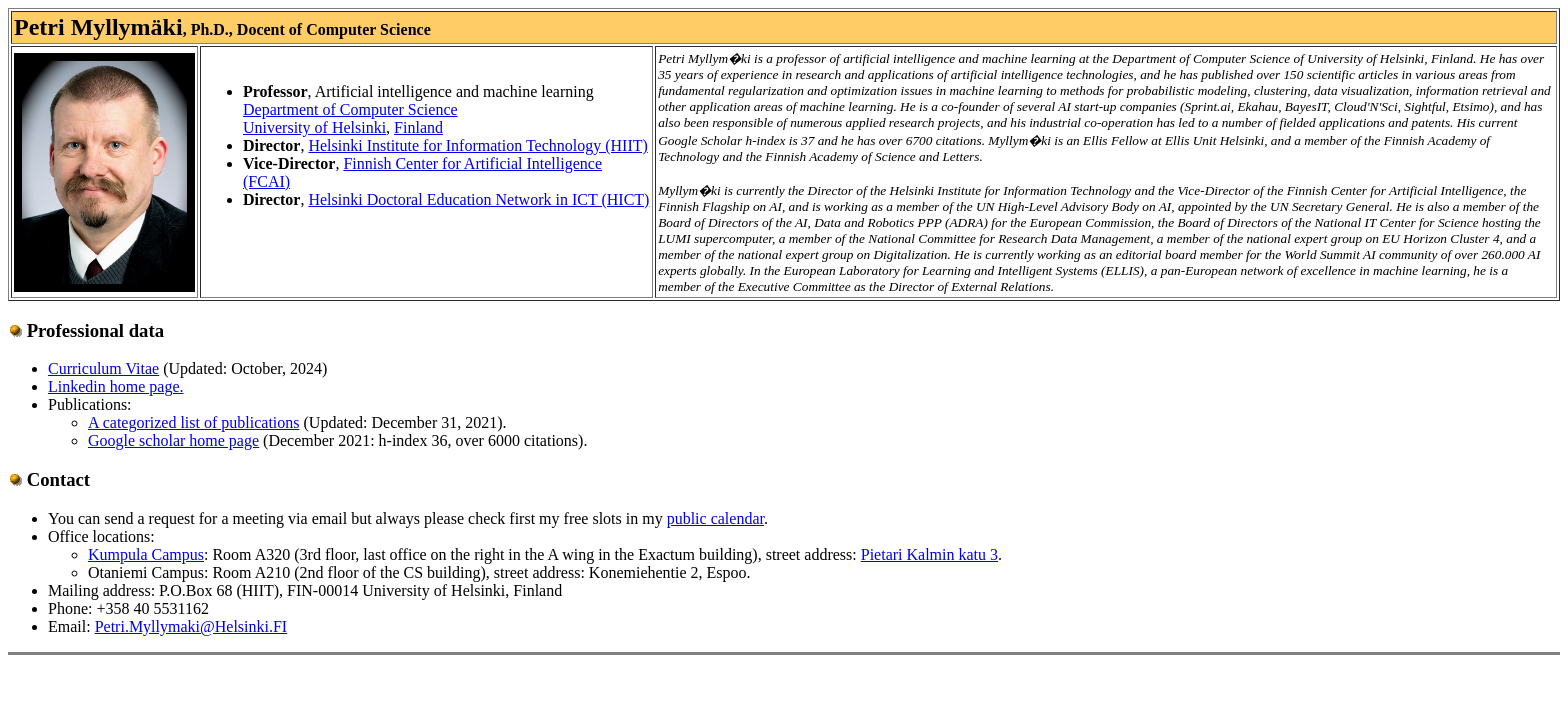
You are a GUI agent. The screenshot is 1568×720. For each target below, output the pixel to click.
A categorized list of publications (194, 422)
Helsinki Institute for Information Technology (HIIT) (477, 145)
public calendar (715, 518)
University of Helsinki (314, 127)
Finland (418, 127)
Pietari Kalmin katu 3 (929, 554)
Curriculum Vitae (103, 368)
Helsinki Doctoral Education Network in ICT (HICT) (478, 199)
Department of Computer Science (350, 109)
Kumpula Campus (146, 554)
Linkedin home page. (116, 386)
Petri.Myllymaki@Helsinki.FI (191, 626)
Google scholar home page (173, 440)
